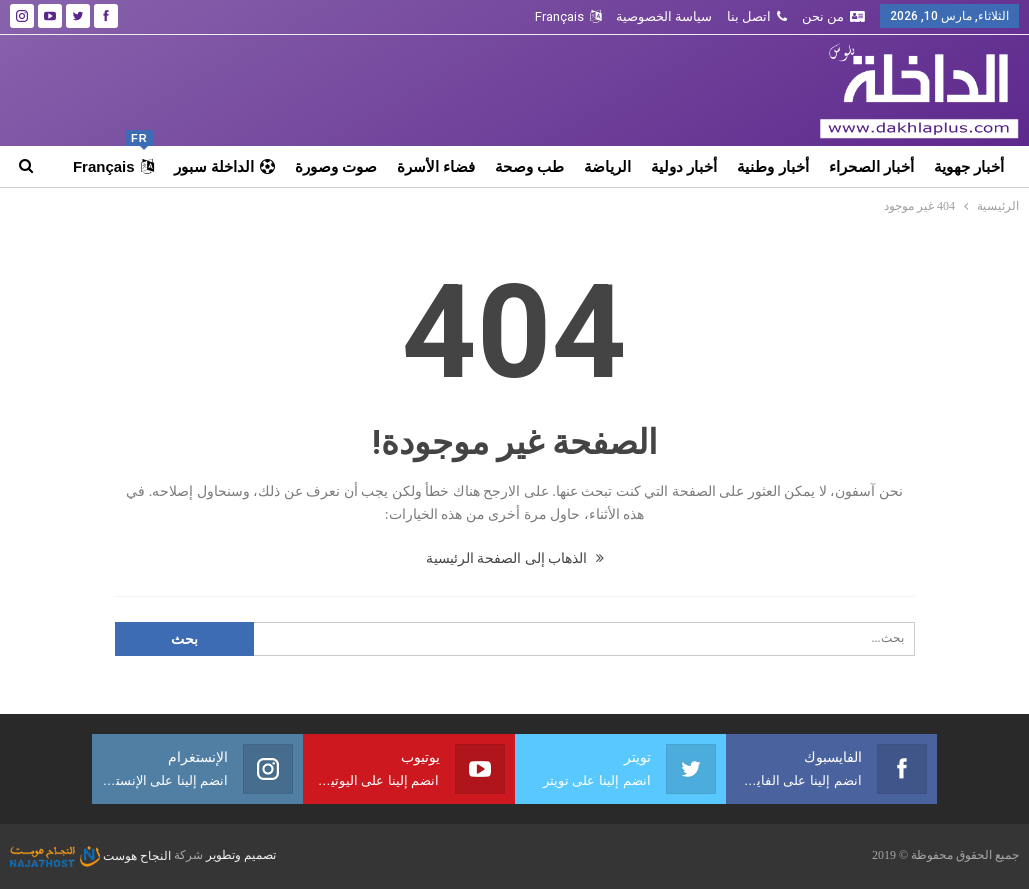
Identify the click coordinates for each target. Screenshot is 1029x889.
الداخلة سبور (224, 166)
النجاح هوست (90, 856)
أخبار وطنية (772, 166)
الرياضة (607, 166)
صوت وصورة (336, 166)
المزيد (135, 166)
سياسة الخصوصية (664, 16)
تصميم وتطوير (241, 856)
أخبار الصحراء (871, 166)
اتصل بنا (757, 16)
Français (568, 16)
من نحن (833, 16)
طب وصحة (529, 166)
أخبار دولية (684, 166)
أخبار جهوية (969, 166)
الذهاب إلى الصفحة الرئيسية (515, 558)
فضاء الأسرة (436, 166)
